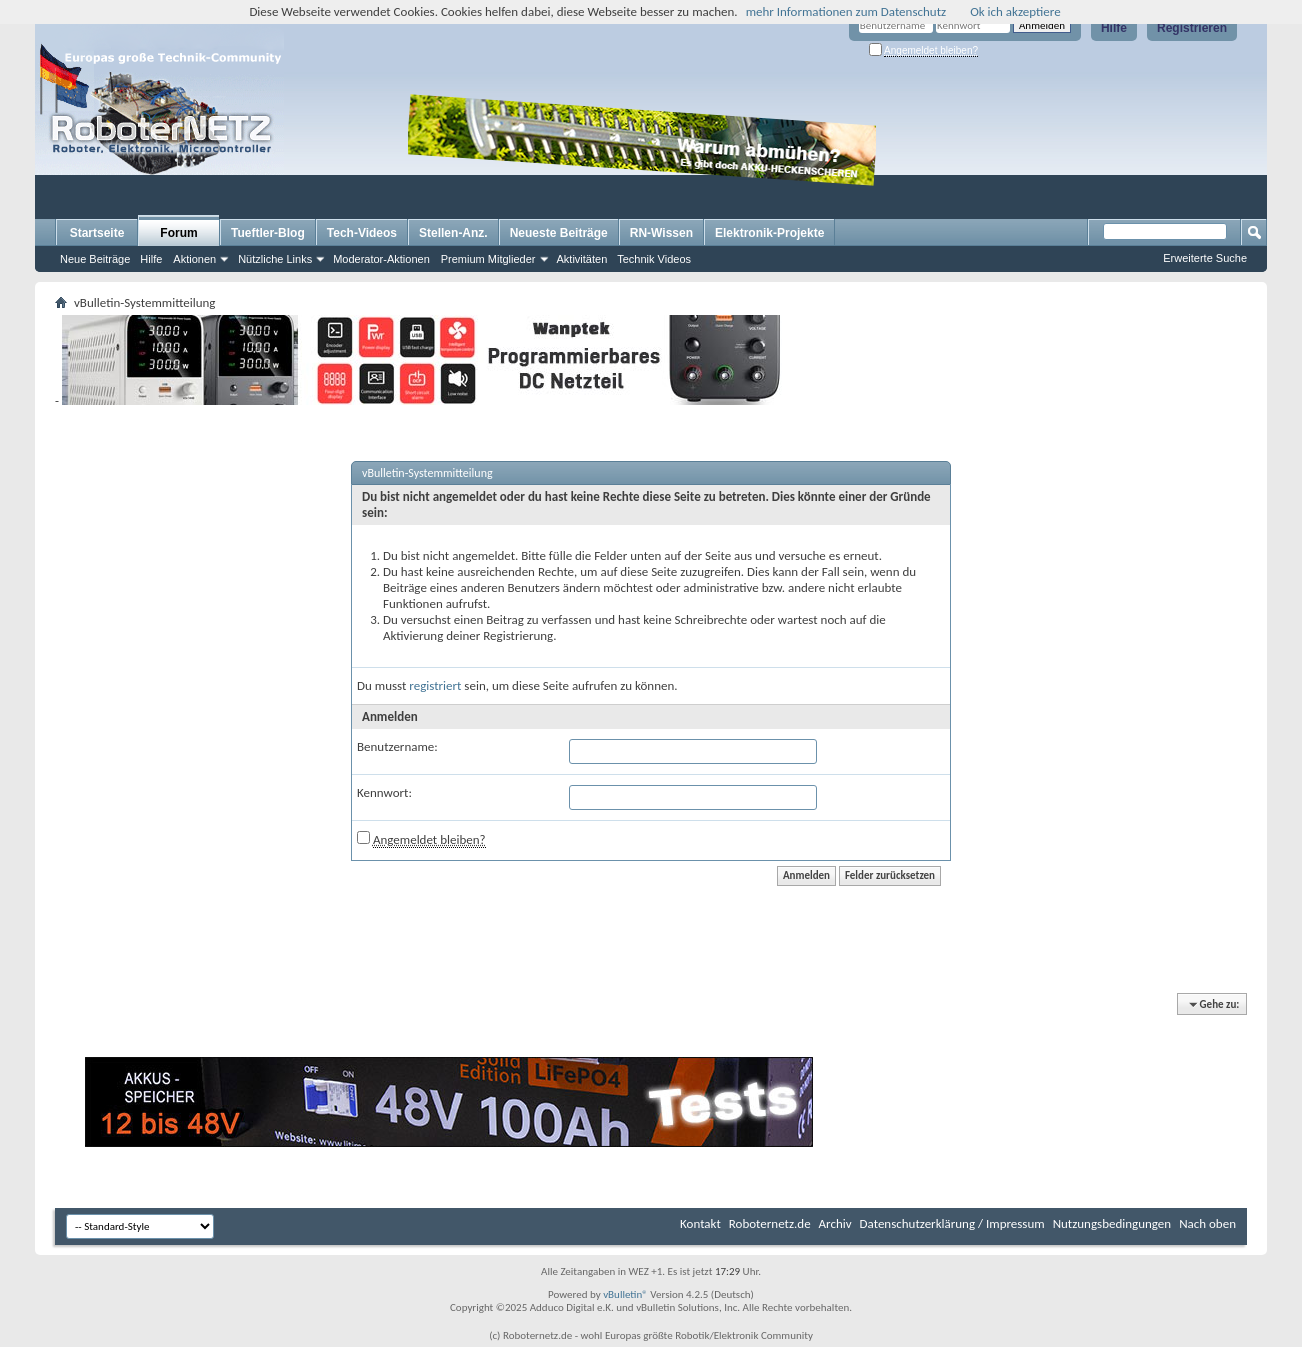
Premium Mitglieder (488, 259)
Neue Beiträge (95, 259)
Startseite (97, 233)
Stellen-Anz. (453, 233)
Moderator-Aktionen (381, 259)
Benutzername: (397, 746)
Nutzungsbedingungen (1112, 1223)
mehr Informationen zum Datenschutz (846, 11)
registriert (435, 685)
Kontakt (700, 1223)
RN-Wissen (661, 233)
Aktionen (194, 259)
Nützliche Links (275, 259)
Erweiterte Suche (1205, 258)
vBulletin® (625, 1294)
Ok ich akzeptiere (1015, 11)
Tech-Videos (362, 233)
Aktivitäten (582, 259)
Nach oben (1207, 1223)
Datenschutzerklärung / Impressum (952, 1223)
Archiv (835, 1223)
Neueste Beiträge (559, 233)
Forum (178, 233)
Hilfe (1114, 28)
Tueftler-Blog (268, 233)
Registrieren (1192, 28)
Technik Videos (654, 259)
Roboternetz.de (770, 1223)
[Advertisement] (1006, 156)
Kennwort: (384, 792)
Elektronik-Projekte (769, 233)
